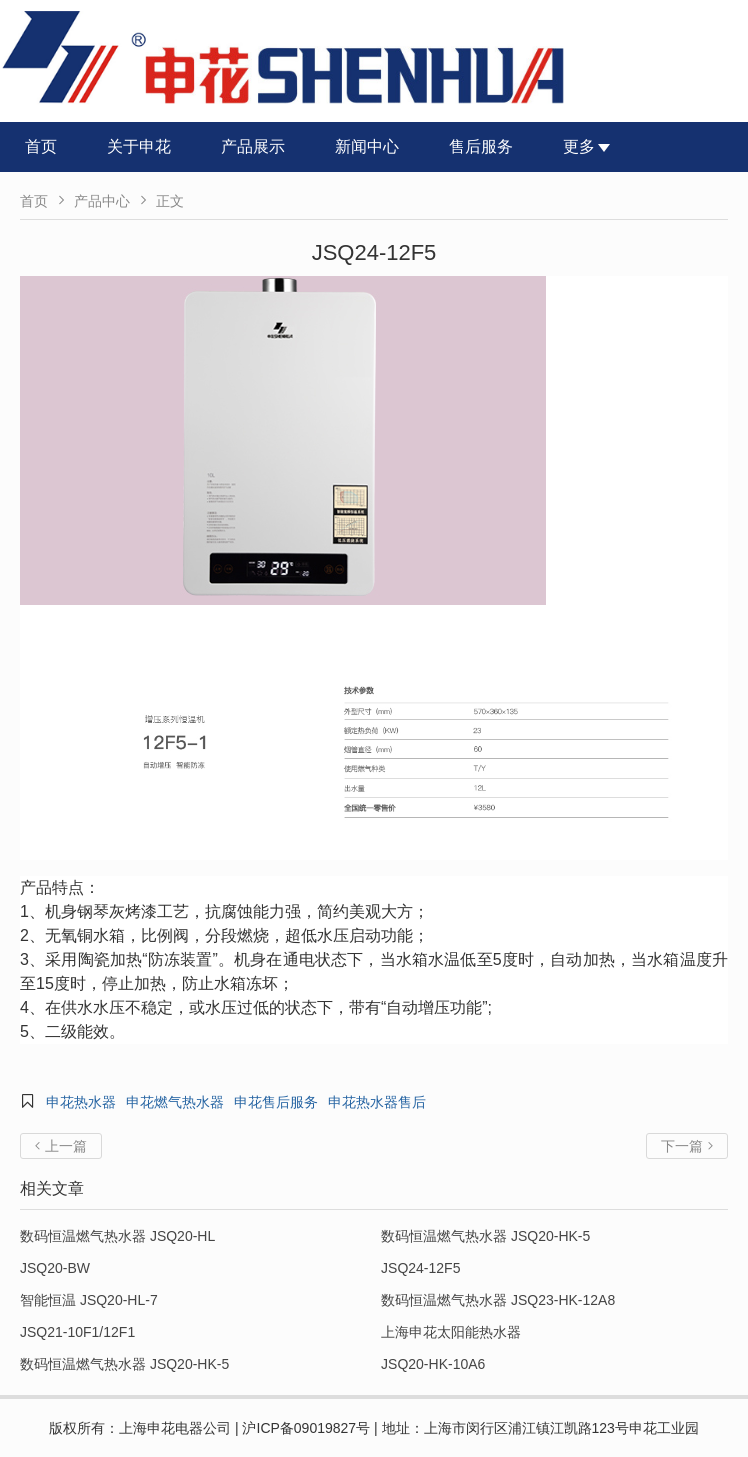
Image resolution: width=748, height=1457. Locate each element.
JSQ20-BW (55, 1268)
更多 (586, 146)
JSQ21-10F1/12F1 (77, 1332)
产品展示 (253, 146)
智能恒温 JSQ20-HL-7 (89, 1300)
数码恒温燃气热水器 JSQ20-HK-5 (485, 1236)
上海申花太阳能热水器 (451, 1332)
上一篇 (61, 1146)
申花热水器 (81, 1102)
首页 (41, 146)
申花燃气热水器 (175, 1102)
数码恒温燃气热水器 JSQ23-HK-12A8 (498, 1300)
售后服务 (481, 146)
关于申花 (139, 146)
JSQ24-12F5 (420, 1268)
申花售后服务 (276, 1102)
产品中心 (102, 201)
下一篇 (687, 1146)
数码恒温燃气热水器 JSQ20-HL (117, 1236)
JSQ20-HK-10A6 (433, 1364)
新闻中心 (367, 146)
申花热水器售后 (377, 1102)
